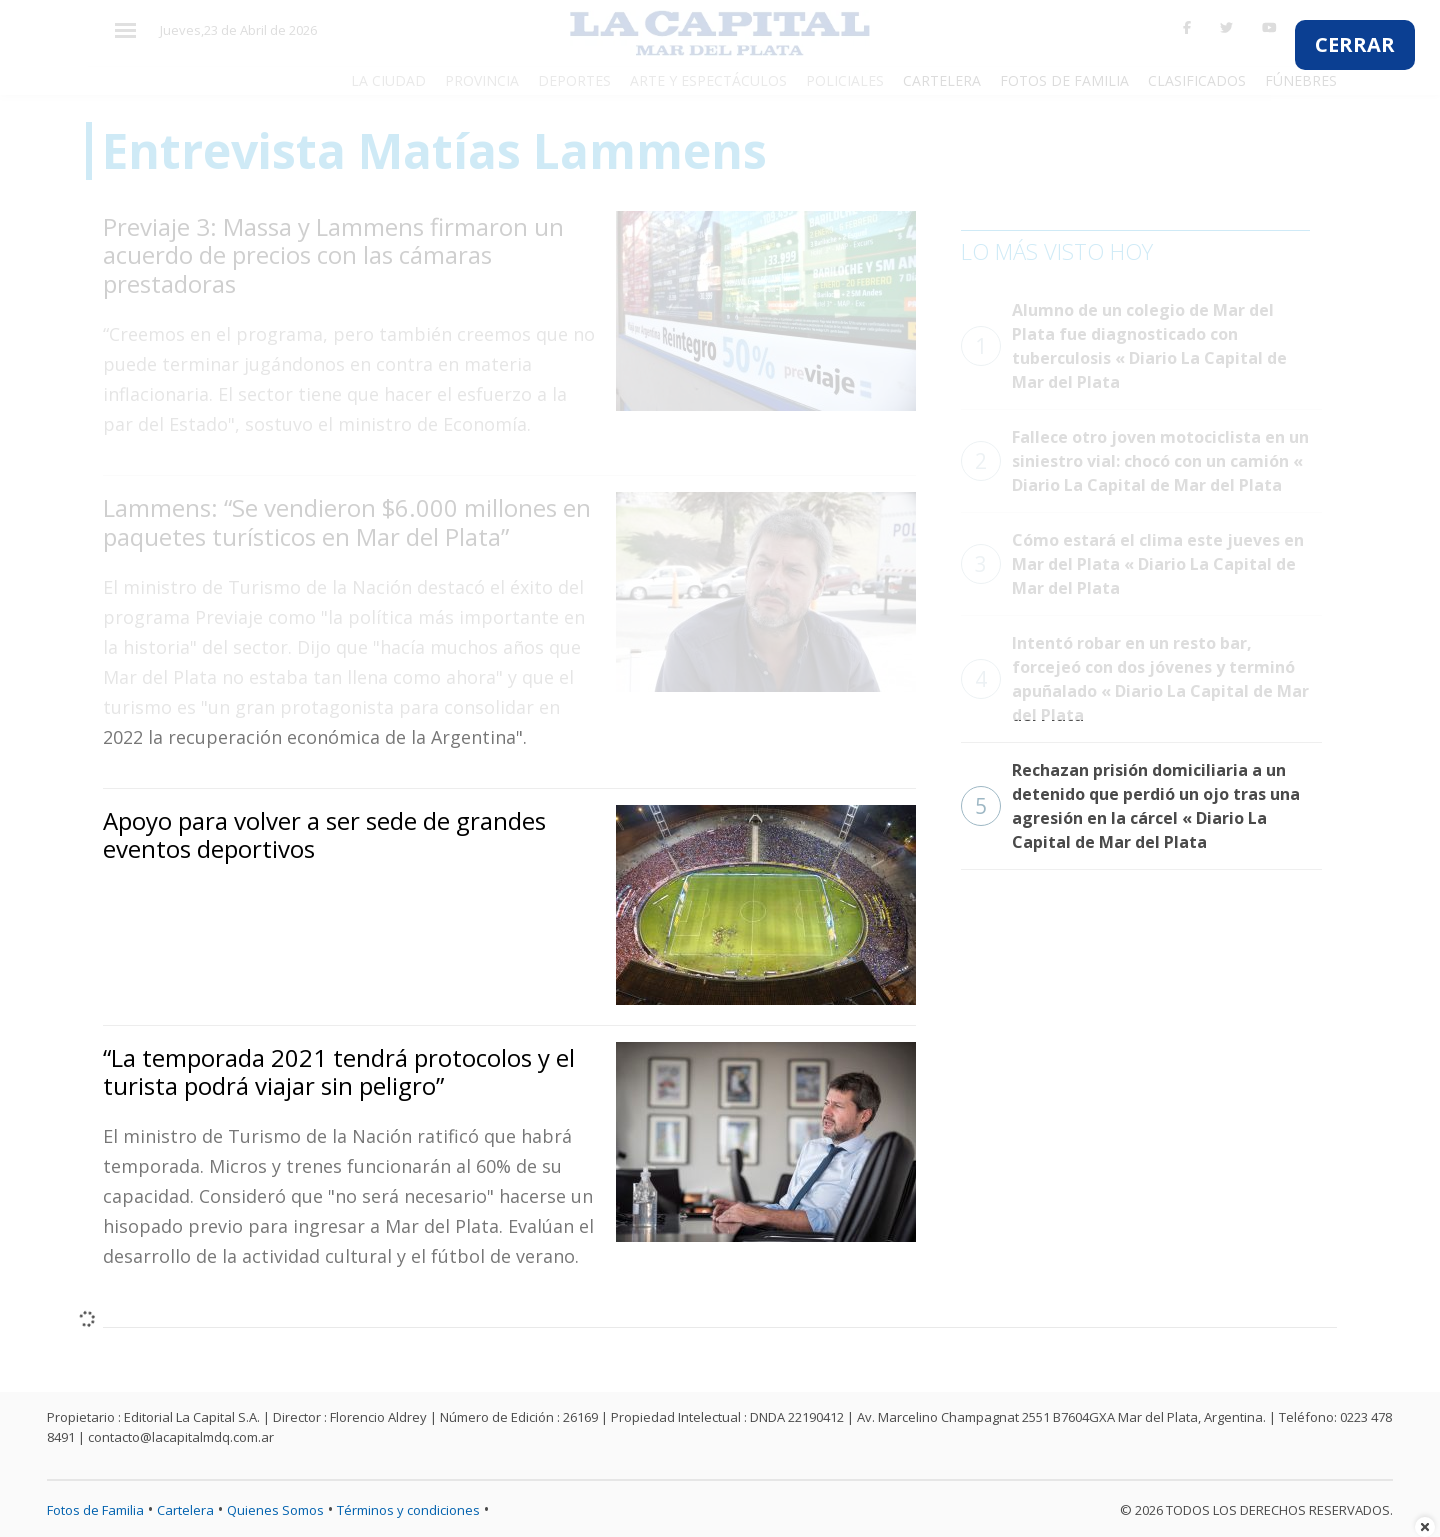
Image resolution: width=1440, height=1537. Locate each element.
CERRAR (1355, 44)
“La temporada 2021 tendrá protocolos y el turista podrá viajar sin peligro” (339, 1072)
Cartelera (185, 1510)
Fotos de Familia (95, 1510)
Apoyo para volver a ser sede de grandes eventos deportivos (324, 835)
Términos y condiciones (408, 1510)
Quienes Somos (275, 1510)
